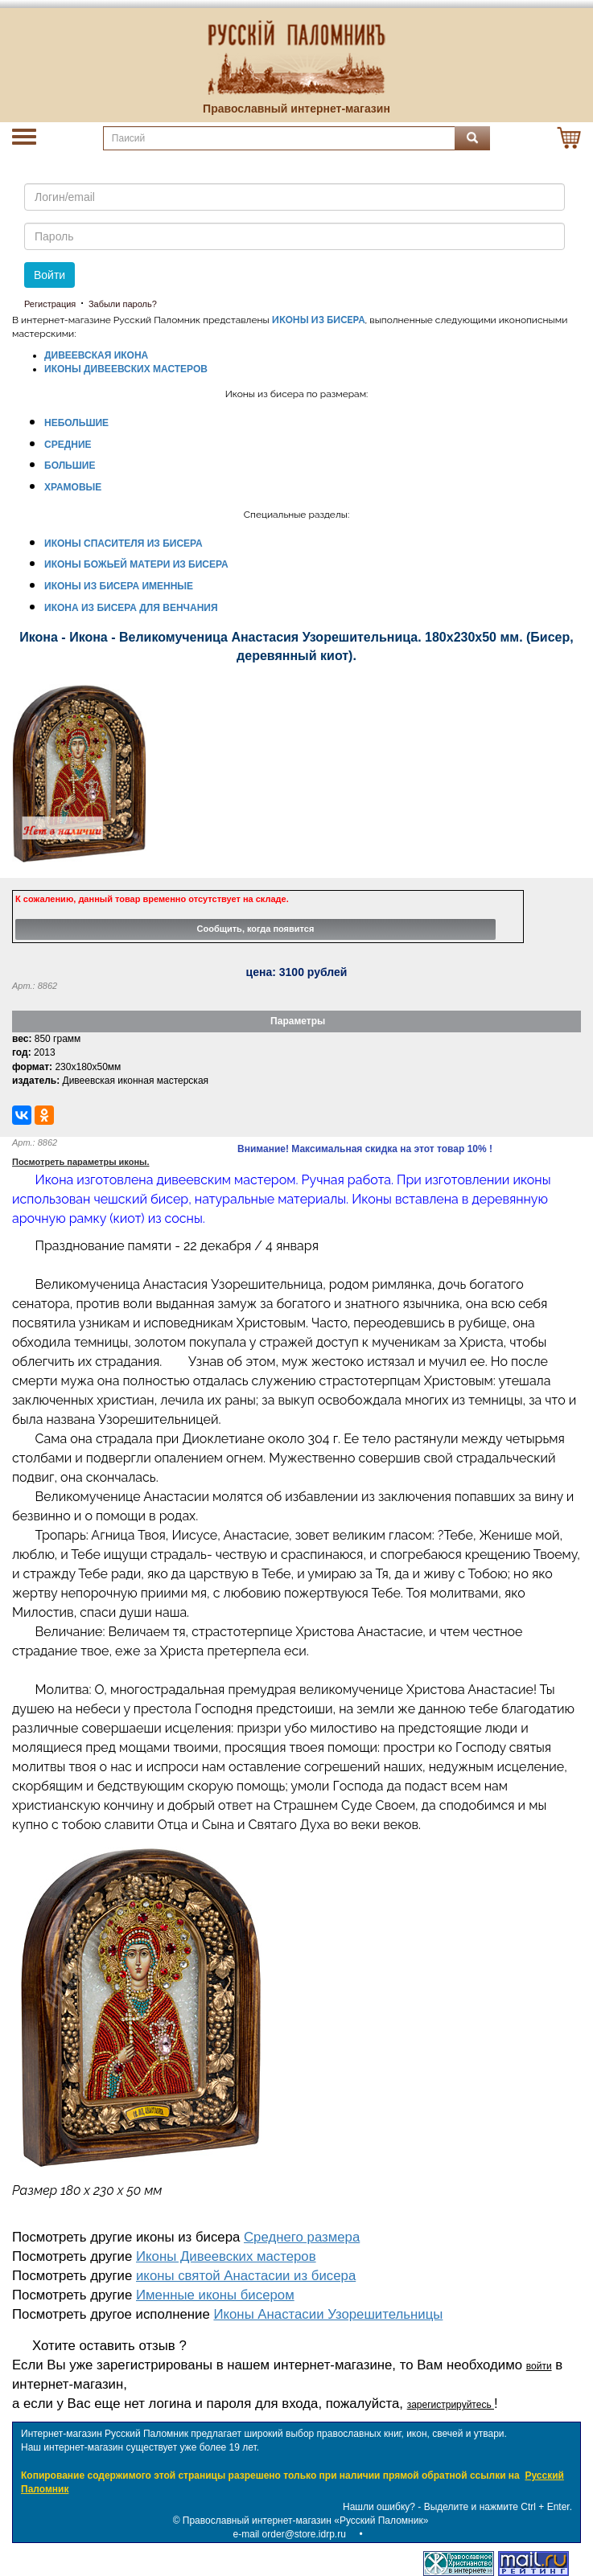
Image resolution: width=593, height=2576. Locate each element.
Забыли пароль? (123, 304)
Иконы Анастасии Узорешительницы (328, 2314)
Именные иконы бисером (215, 2295)
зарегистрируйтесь (450, 2404)
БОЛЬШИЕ (69, 465)
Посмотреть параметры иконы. (81, 1162)
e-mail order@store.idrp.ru (289, 2534)
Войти (49, 275)
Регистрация (50, 304)
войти (539, 2366)
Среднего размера (302, 2237)
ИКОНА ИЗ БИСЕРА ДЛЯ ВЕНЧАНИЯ (131, 607)
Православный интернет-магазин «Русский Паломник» (306, 2520)
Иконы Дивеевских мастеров (226, 2256)
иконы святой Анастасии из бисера (246, 2275)
